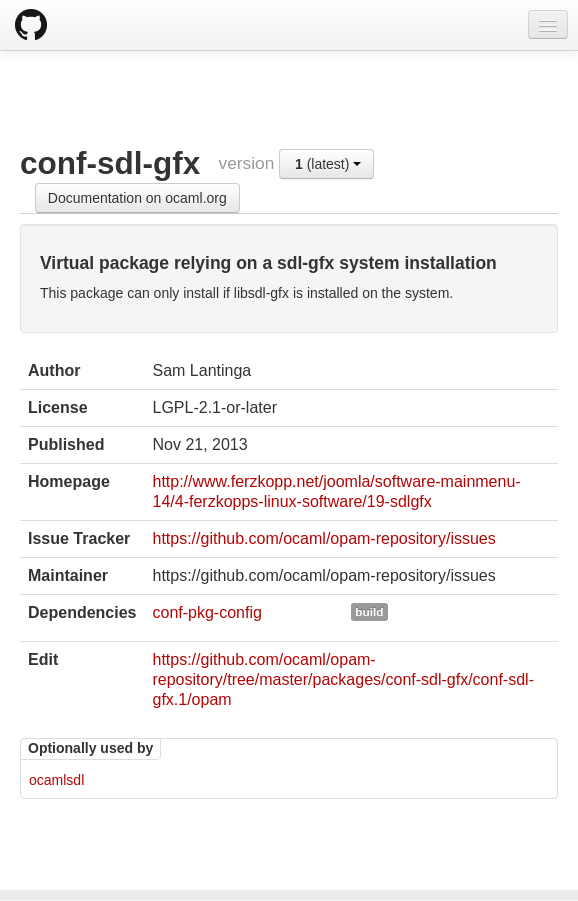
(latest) (328, 164)
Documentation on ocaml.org (137, 198)
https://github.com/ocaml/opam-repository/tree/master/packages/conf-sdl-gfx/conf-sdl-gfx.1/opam (342, 679)
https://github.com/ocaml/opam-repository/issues (323, 538)
